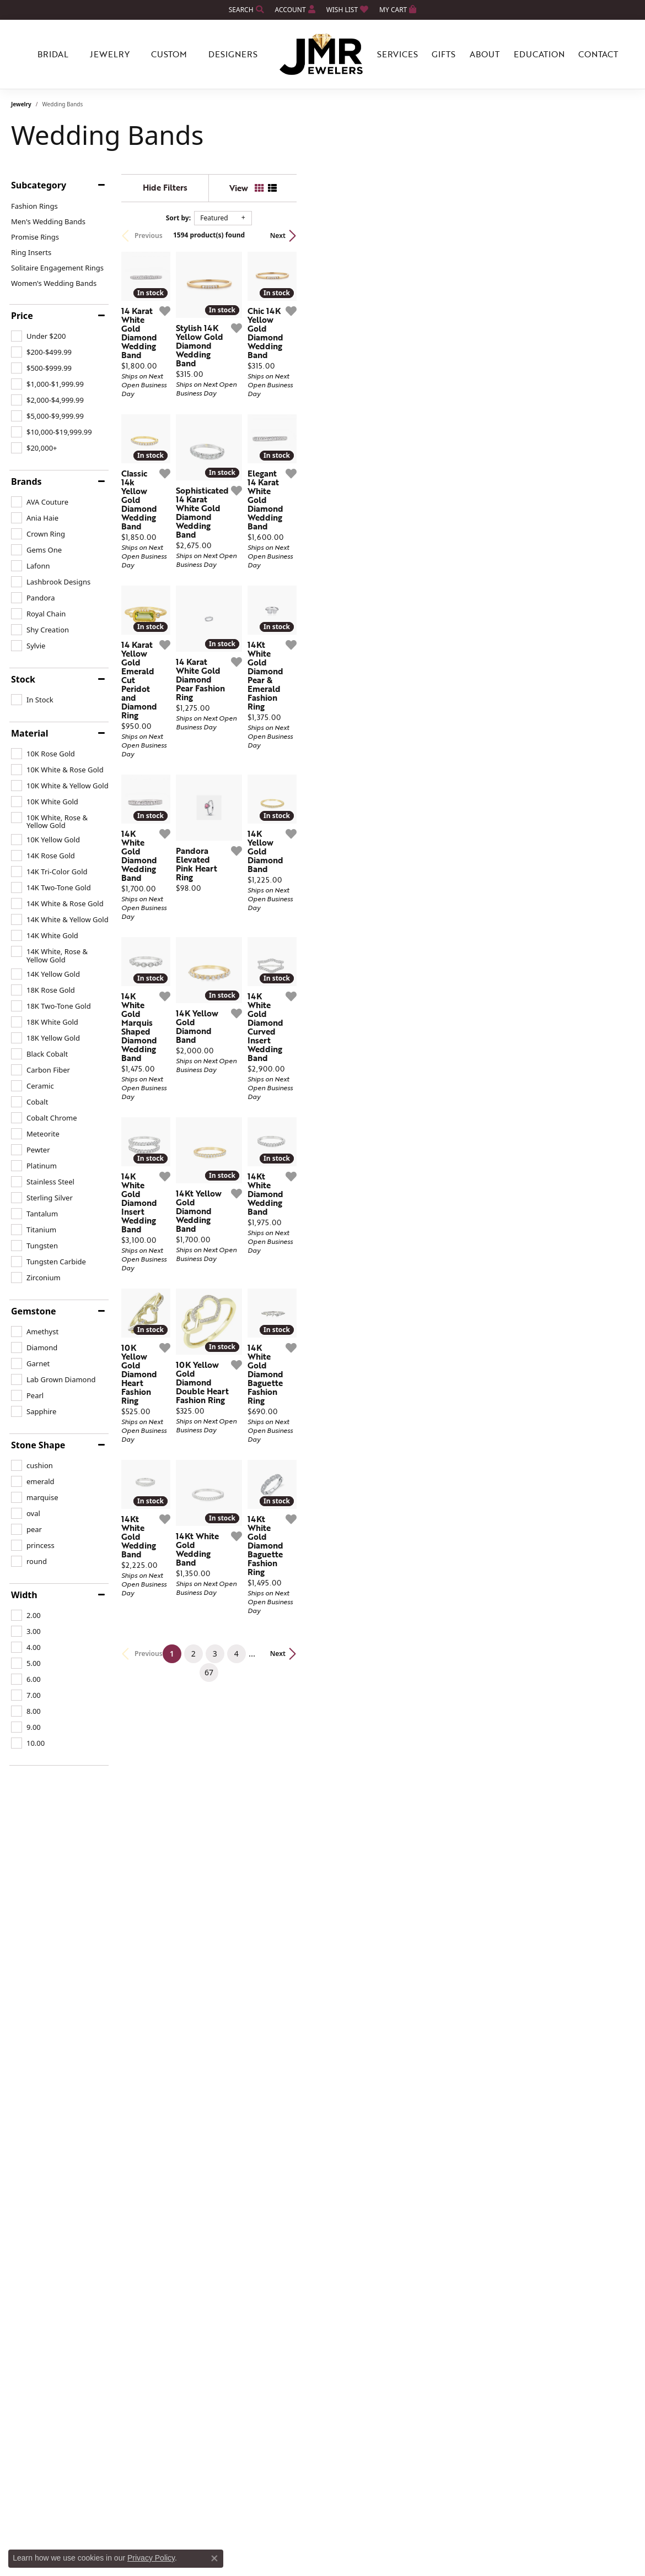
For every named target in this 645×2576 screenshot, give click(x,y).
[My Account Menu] (295, 9)
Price (22, 315)
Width (24, 1594)
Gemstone (33, 1311)
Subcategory (38, 185)
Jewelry (110, 54)
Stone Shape (38, 1445)
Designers (232, 54)
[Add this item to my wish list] (282, 428)
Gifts (443, 54)
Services (397, 54)
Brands (26, 481)
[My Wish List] (347, 9)
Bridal (52, 54)
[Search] (246, 9)
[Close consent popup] (214, 2558)
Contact (598, 54)
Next (615, 235)
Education (539, 54)
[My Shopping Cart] (397, 9)
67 (424, 2096)
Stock (23, 679)
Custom (169, 54)
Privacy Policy (151, 2557)
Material (29, 733)
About (484, 54)
